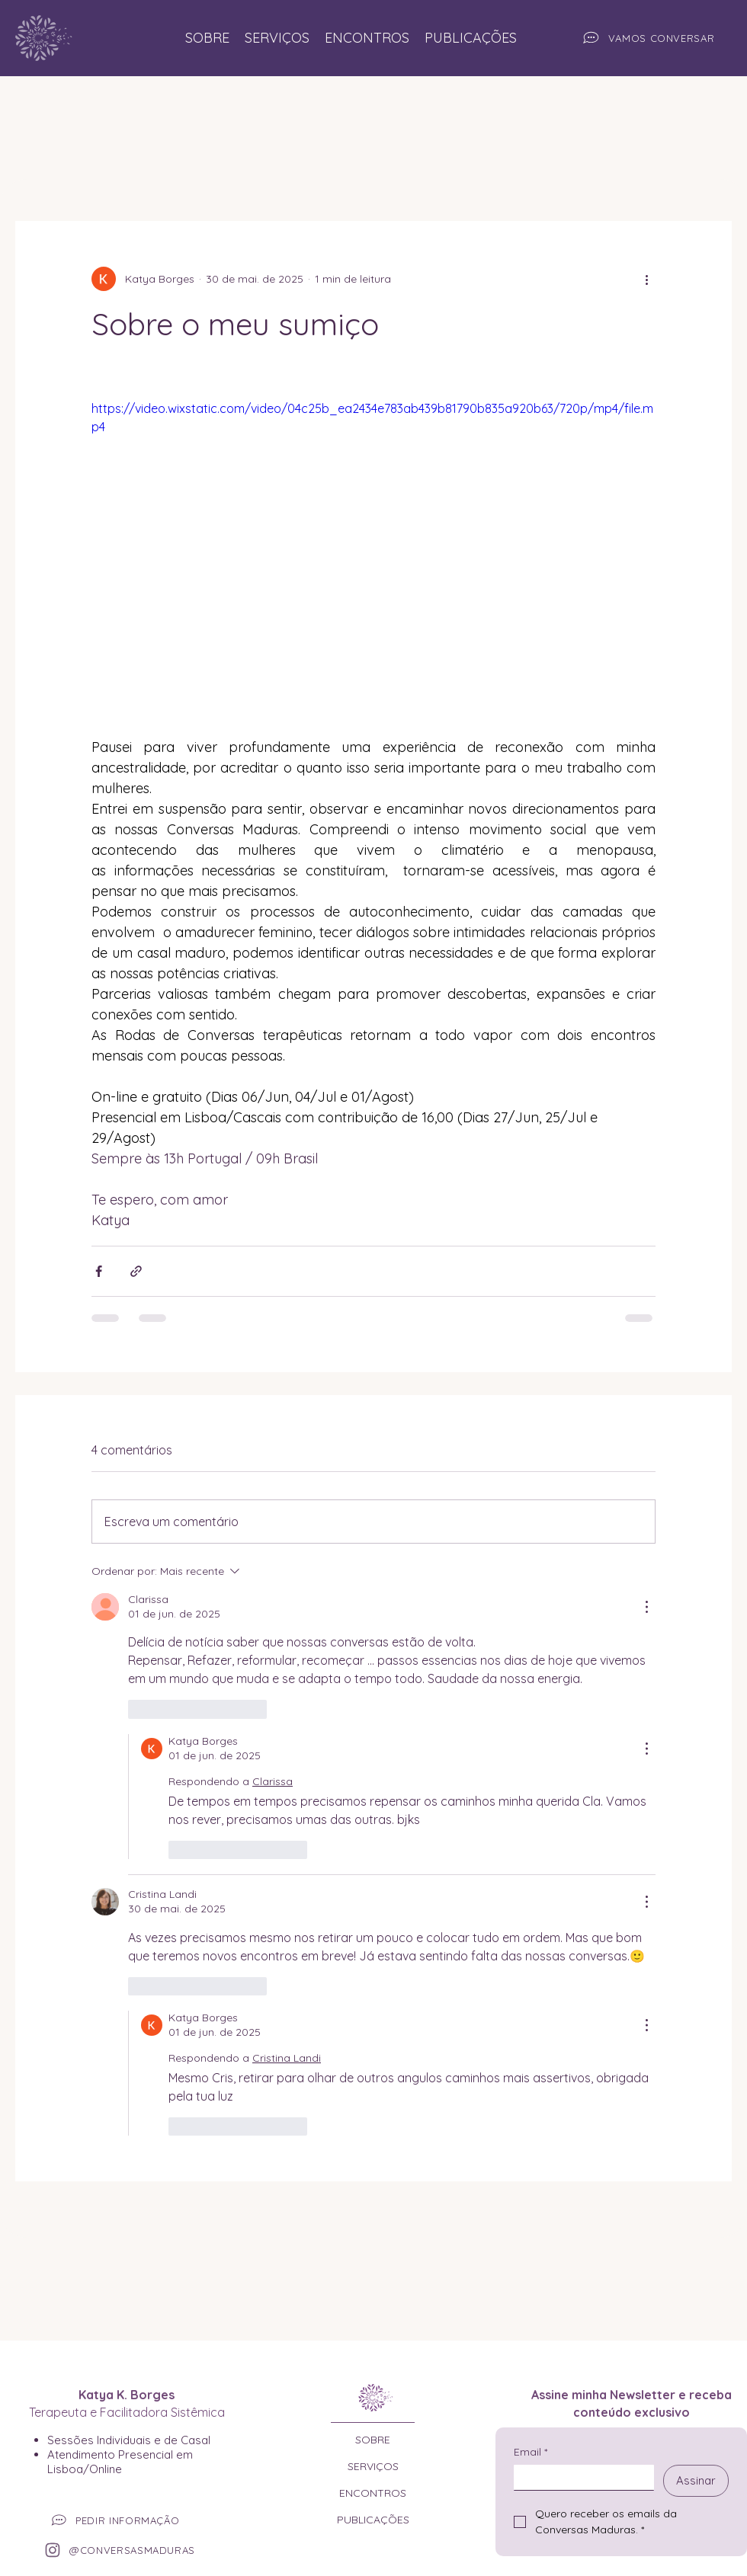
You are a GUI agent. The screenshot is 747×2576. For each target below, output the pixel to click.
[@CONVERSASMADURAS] (124, 2550)
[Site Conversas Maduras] (38, 38)
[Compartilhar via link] (136, 1271)
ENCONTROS (372, 2493)
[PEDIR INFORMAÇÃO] (124, 2521)
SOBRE (372, 2439)
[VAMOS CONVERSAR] (647, 38)
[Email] (579, 2477)
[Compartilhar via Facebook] (98, 1271)
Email (530, 2452)
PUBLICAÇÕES (373, 2519)
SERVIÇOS (373, 2466)
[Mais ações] (646, 279)
